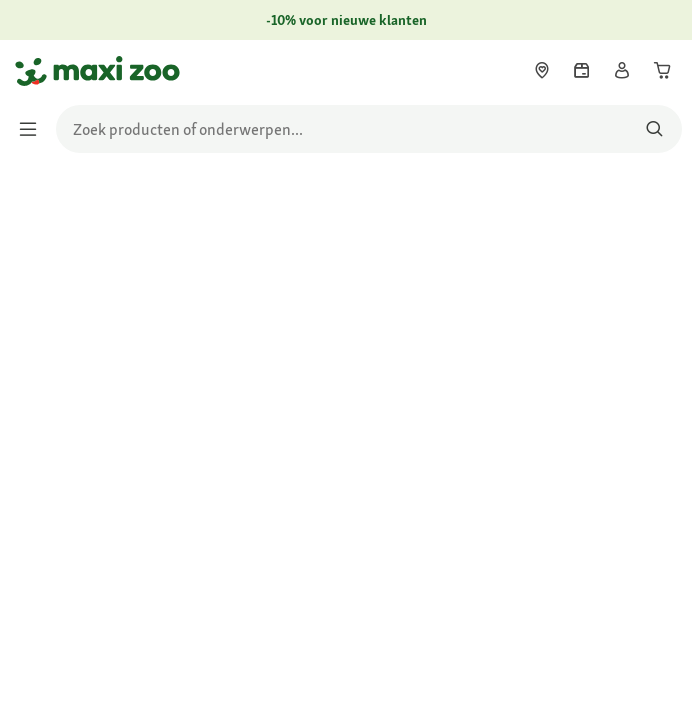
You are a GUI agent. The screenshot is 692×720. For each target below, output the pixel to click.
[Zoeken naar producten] (654, 129)
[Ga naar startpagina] (33, 71)
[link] (542, 70)
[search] (369, 129)
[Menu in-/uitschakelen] (34, 129)
